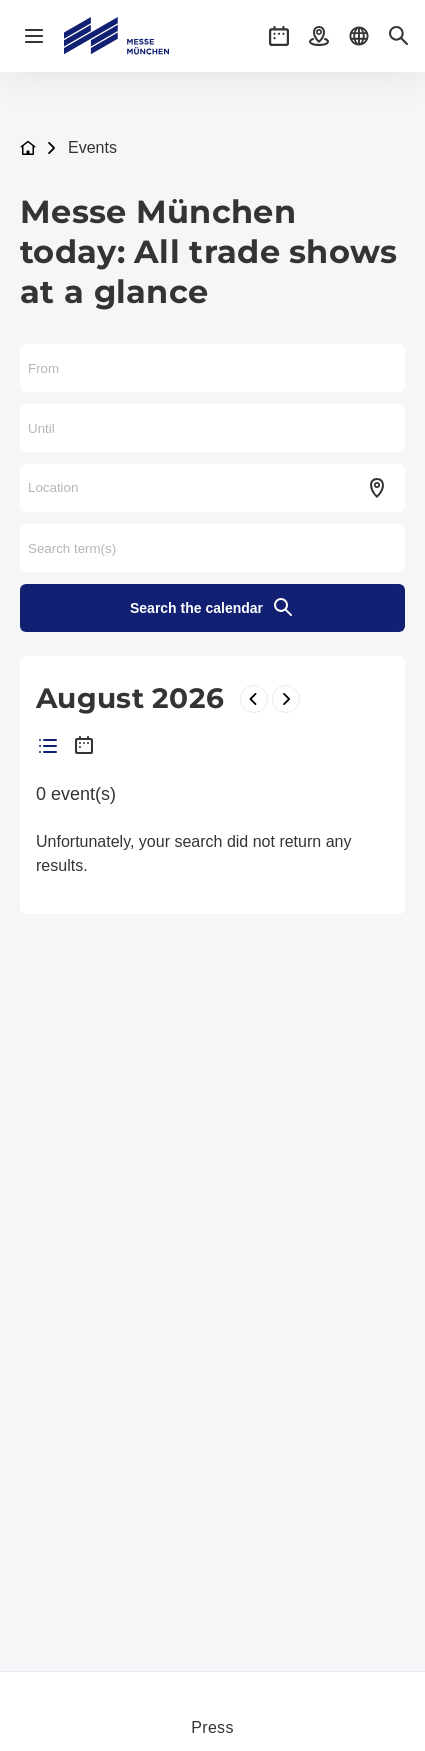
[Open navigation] (34, 36)
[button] (279, 36)
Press (212, 1727)
